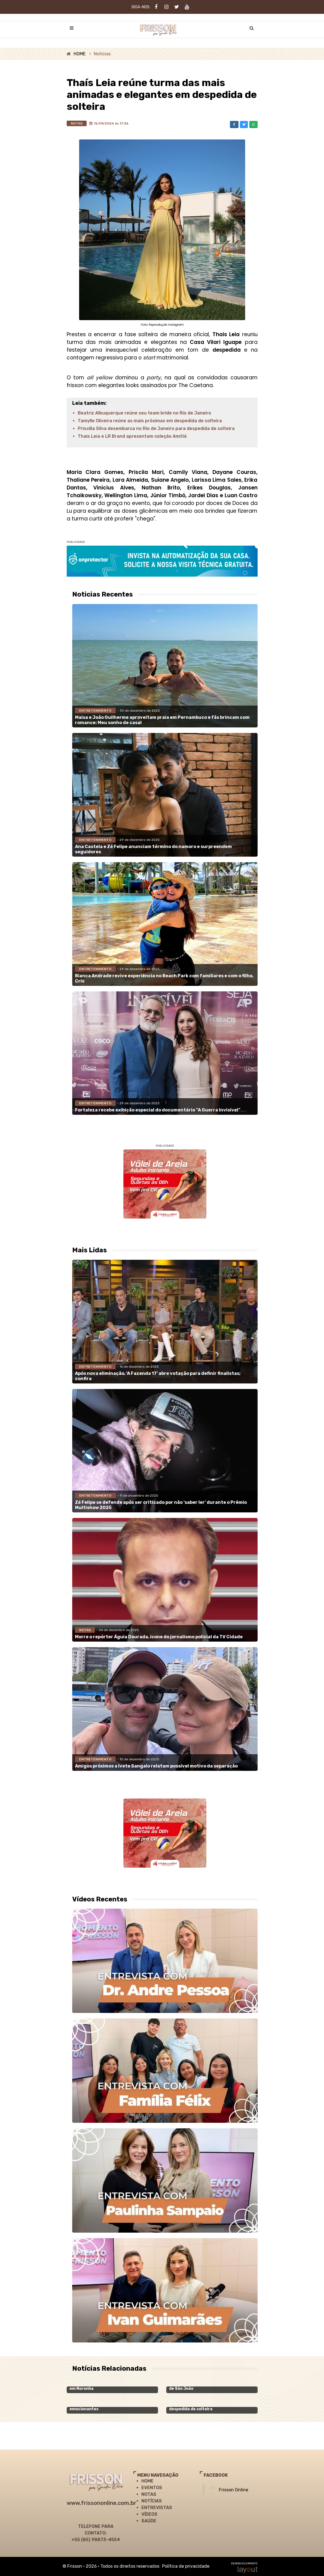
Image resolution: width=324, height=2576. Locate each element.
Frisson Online (233, 2489)
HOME (79, 53)
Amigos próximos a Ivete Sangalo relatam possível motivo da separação (156, 1766)
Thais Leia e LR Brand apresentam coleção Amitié (132, 436)
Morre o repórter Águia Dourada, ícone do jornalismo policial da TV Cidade (159, 1636)
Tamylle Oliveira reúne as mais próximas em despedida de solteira (150, 420)
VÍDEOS (149, 2514)
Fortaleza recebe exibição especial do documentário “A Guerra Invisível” (157, 1110)
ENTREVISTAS (156, 2507)
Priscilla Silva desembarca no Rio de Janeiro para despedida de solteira (156, 428)
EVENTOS (151, 2487)
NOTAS (148, 2494)
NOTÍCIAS (151, 2501)
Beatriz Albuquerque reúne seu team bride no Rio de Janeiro (144, 413)
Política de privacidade (185, 2566)
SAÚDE (148, 2520)
